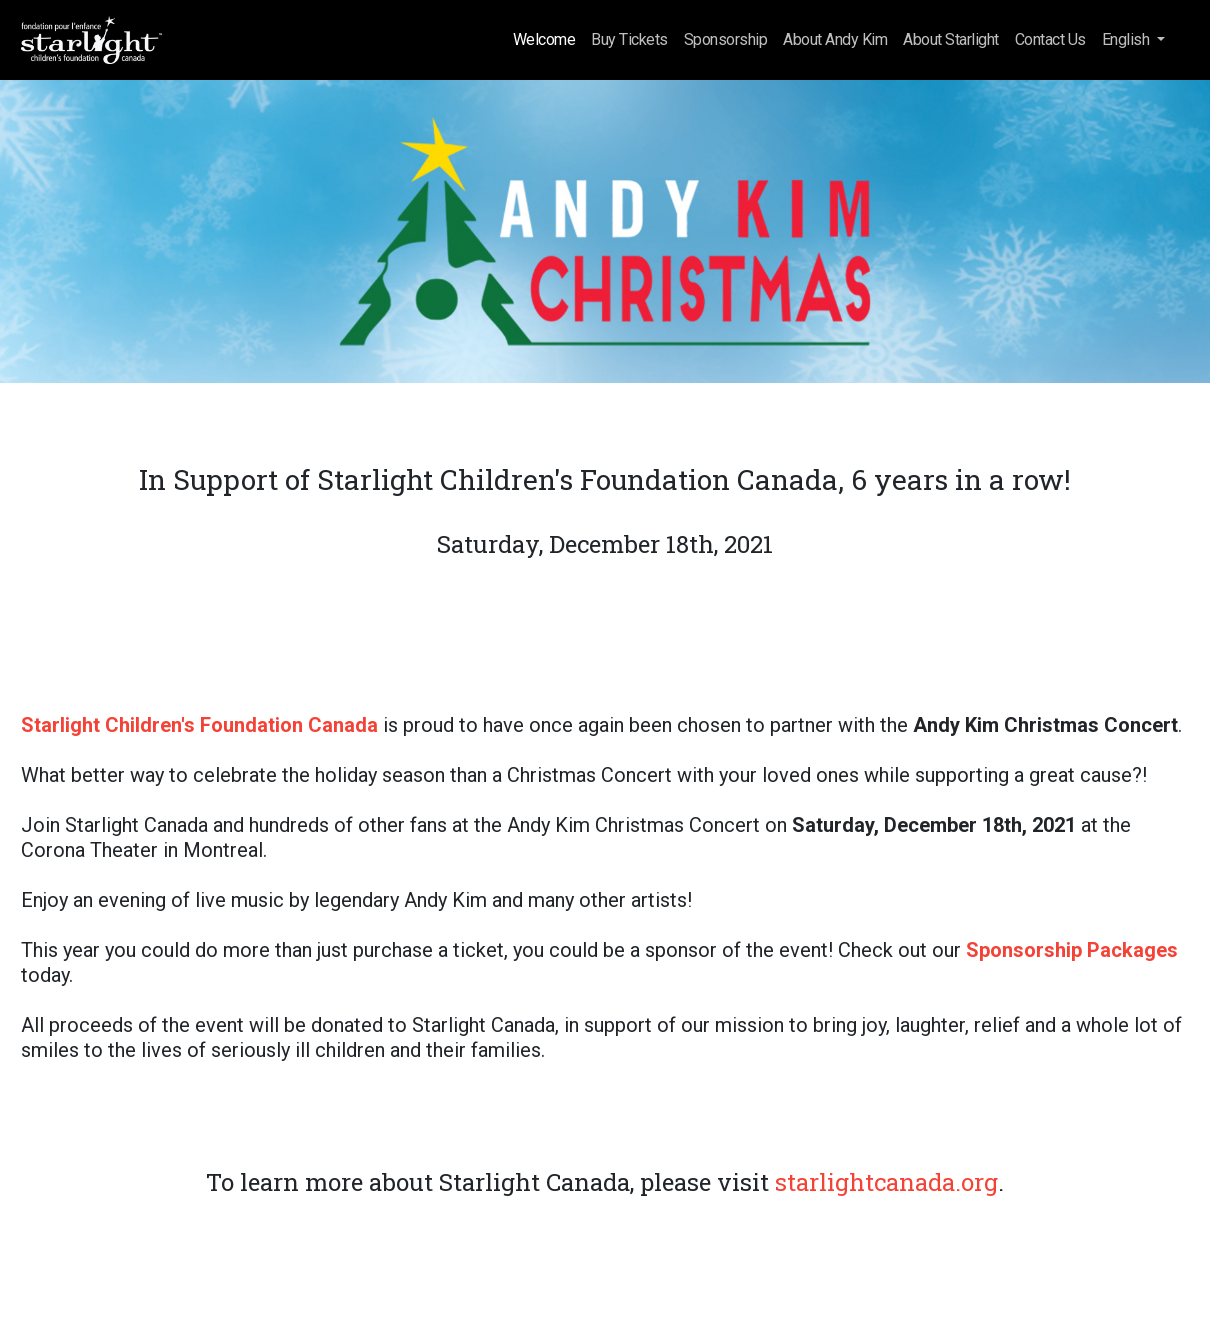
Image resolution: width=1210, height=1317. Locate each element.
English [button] (1127, 39)
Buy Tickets (629, 39)
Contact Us (1050, 39)
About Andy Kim (835, 39)
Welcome (544, 39)
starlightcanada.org (886, 1182)
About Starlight (951, 39)
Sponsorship (726, 39)
